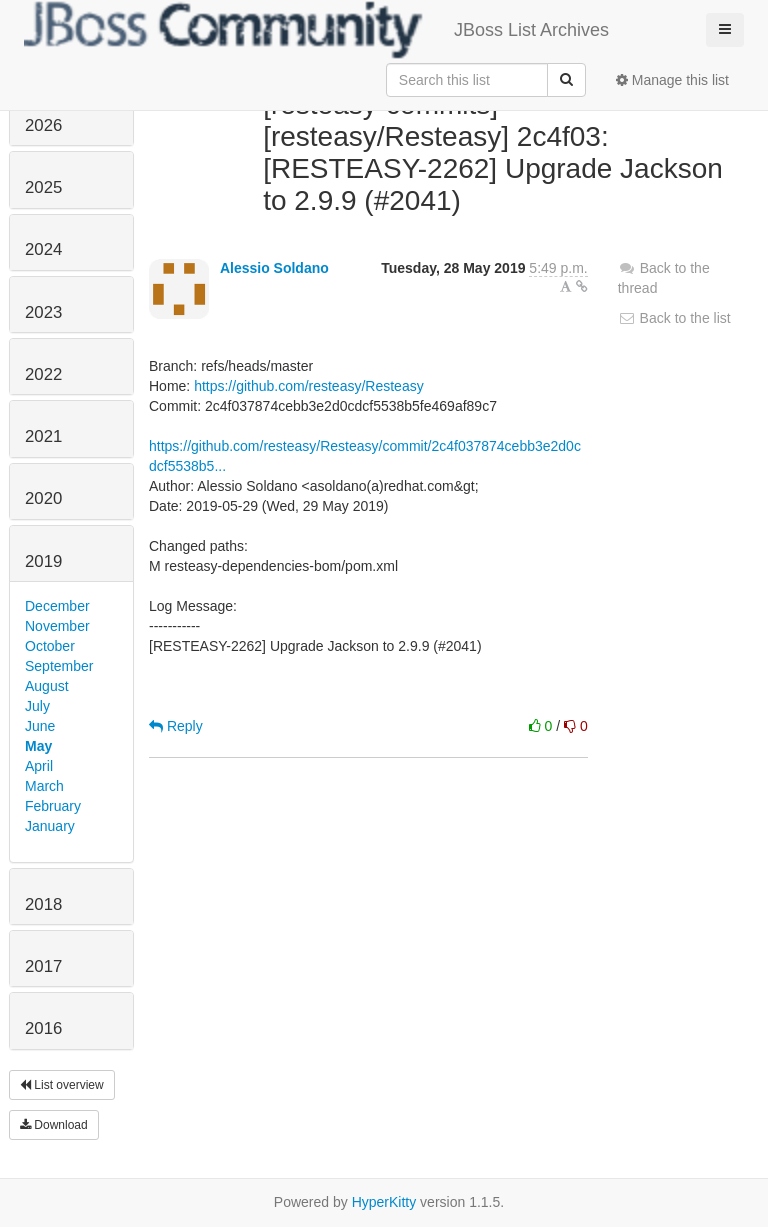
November (57, 626)
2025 (43, 187)
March (44, 786)
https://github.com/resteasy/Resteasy (309, 386)
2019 (43, 561)
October (50, 646)
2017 (43, 966)
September (59, 666)
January (50, 826)
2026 (43, 125)
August (47, 686)
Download (54, 1125)
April (39, 766)
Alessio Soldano (274, 268)
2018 (43, 904)
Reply (176, 726)
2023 (43, 312)
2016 (43, 1028)
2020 (43, 498)
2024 (43, 249)
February (53, 806)
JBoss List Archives (316, 30)
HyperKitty (384, 1202)
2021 (43, 436)
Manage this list (672, 80)
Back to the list (674, 318)
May (38, 746)
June (40, 726)
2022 (43, 374)
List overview (62, 1085)
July (37, 706)
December (57, 606)
